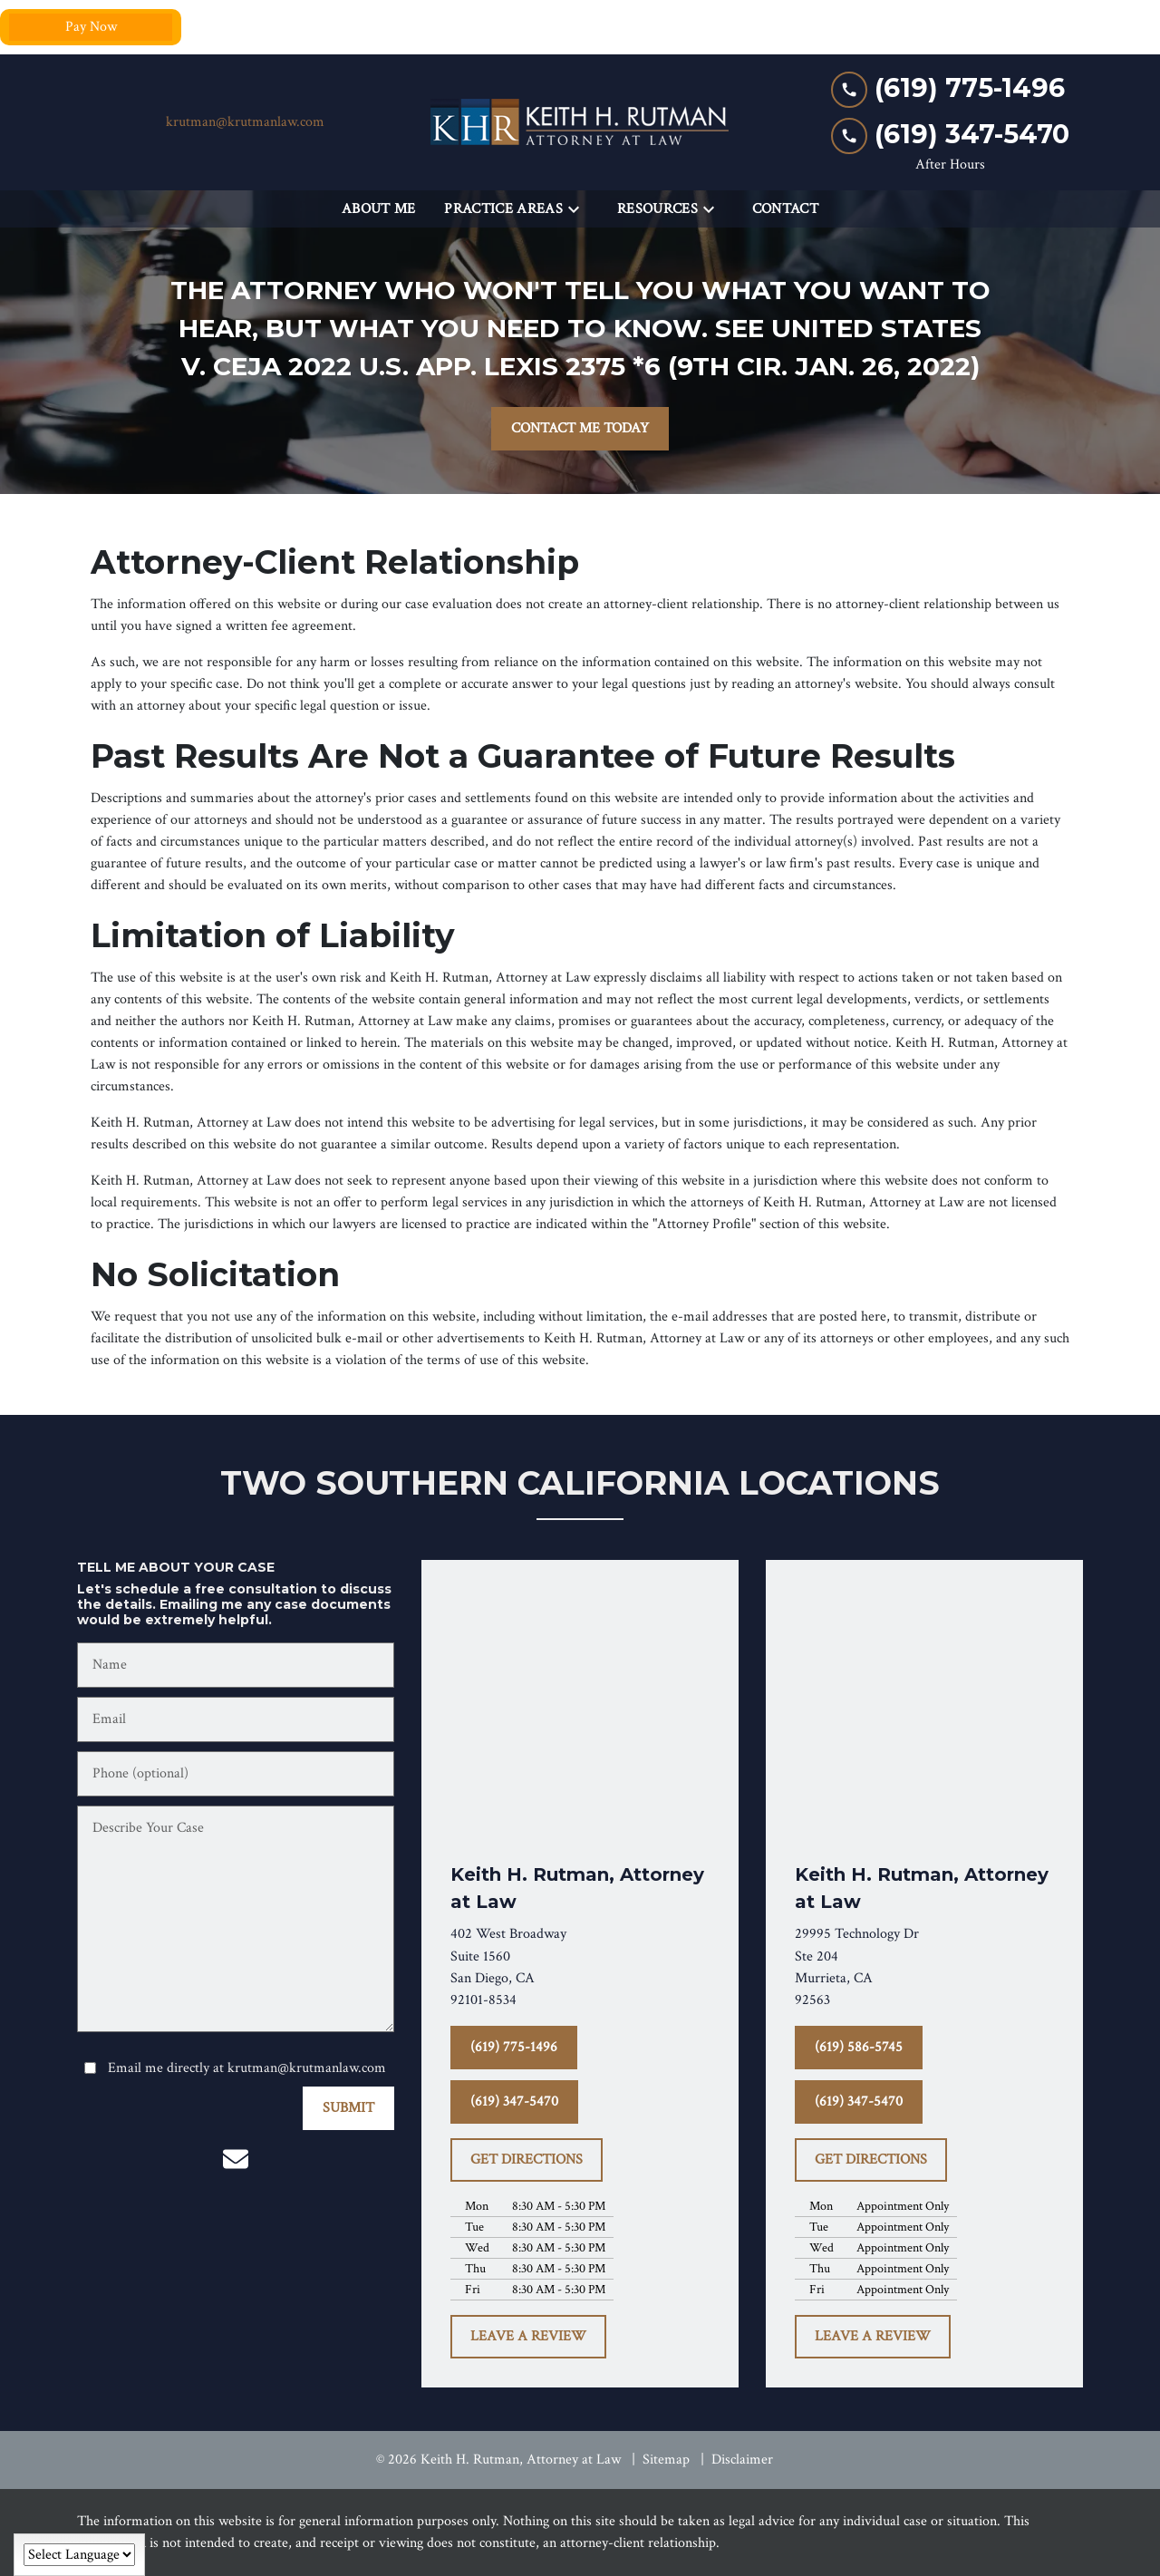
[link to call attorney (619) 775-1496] (950, 88)
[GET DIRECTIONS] (526, 2160)
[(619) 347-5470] (514, 2102)
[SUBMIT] (348, 2108)
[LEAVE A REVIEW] (528, 2336)
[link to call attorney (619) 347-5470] (950, 134)
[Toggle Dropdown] (579, 210)
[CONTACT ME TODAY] (580, 428)
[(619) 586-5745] (859, 2047)
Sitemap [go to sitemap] (666, 2459)
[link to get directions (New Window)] (580, 1966)
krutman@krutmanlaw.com (245, 121)
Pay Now (91, 26)
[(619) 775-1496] (513, 2047)
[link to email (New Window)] (235, 2159)
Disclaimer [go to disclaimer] (742, 2459)
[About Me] (378, 209)
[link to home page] (580, 122)
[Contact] (785, 209)
